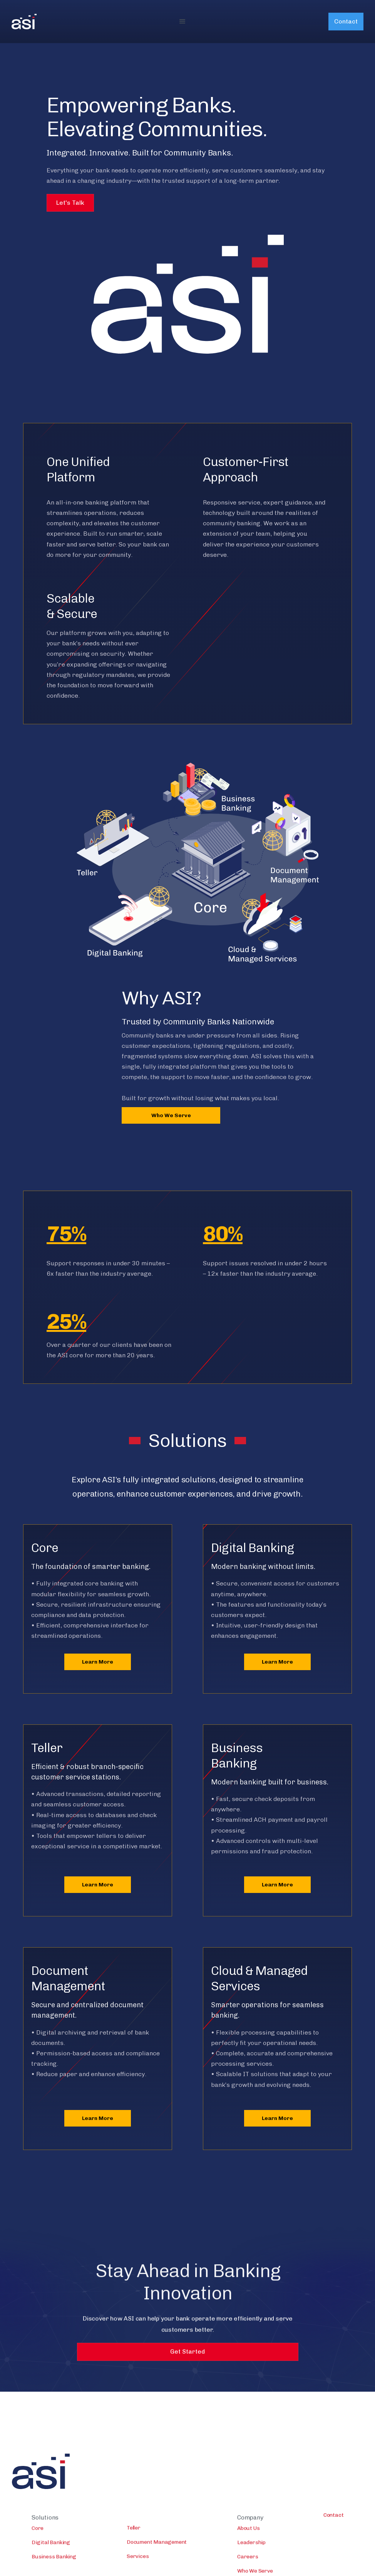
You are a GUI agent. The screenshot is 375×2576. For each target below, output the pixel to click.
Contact (346, 21)
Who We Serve (171, 1115)
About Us (248, 2553)
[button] (182, 21)
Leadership (251, 2567)
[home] (24, 21)
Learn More (97, 1662)
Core (38, 2553)
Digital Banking (51, 2567)
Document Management (157, 2567)
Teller (134, 2553)
